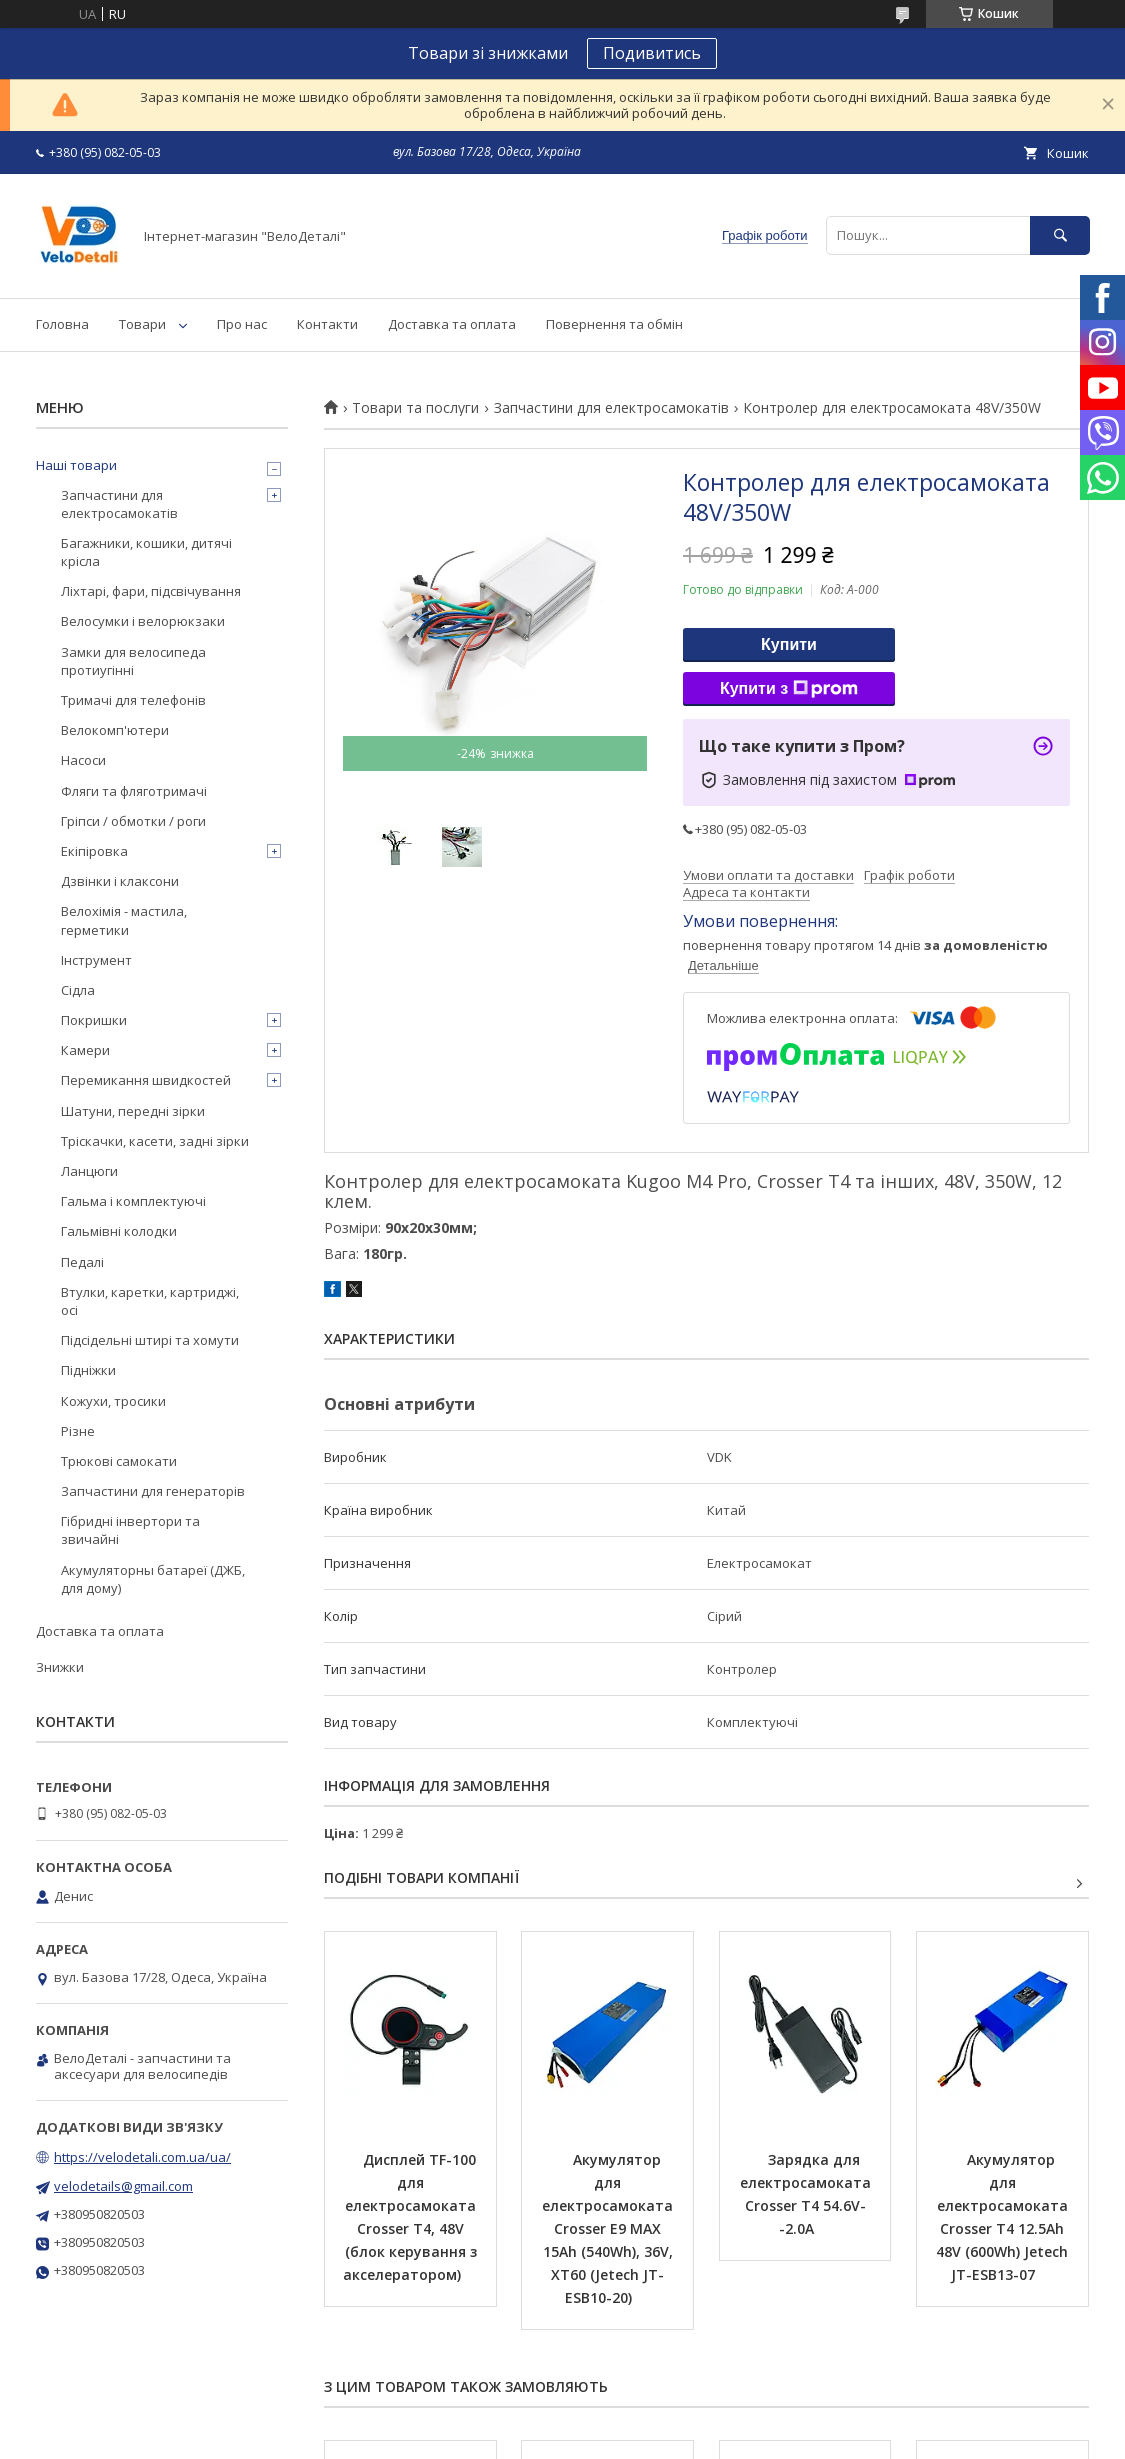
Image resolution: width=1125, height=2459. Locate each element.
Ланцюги (89, 1171)
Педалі (82, 1262)
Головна (62, 324)
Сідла (78, 990)
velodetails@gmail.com (123, 2186)
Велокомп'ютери (115, 730)
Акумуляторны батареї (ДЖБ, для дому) (153, 1579)
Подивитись (652, 53)
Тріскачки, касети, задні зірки (155, 1141)
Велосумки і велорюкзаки (143, 621)
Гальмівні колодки (119, 1231)
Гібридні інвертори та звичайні (130, 1530)
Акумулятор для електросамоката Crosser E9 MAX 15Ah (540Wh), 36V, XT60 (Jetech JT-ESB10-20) (609, 2228)
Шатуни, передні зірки (133, 1111)
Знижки (60, 1667)
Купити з (789, 689)
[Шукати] (1060, 235)
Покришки (94, 1020)
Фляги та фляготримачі (134, 791)
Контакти (327, 324)
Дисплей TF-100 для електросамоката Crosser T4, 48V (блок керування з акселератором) (411, 2217)
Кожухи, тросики (113, 1401)
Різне (78, 1431)
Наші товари (76, 465)
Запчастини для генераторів (153, 1491)
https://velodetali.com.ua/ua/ (142, 2157)
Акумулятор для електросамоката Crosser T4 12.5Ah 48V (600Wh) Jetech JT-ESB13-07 (1004, 2217)
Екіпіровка (94, 851)
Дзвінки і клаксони (120, 881)
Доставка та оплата (452, 324)
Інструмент (96, 960)
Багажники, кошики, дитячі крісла (146, 552)
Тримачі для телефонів (133, 700)
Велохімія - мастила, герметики (124, 920)
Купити (789, 644)
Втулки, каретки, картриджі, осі (150, 1301)
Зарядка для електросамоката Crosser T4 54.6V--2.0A (807, 2194)
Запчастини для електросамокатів (611, 408)
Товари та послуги (415, 408)
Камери (85, 1050)
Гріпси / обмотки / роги (133, 821)
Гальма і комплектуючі (133, 1201)
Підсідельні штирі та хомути (150, 1340)
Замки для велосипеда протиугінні (133, 661)
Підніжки (88, 1370)
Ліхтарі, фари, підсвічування (151, 591)
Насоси (83, 760)
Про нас (242, 324)
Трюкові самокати (119, 1461)
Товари (142, 324)
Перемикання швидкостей (146, 1080)
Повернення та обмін (614, 324)
